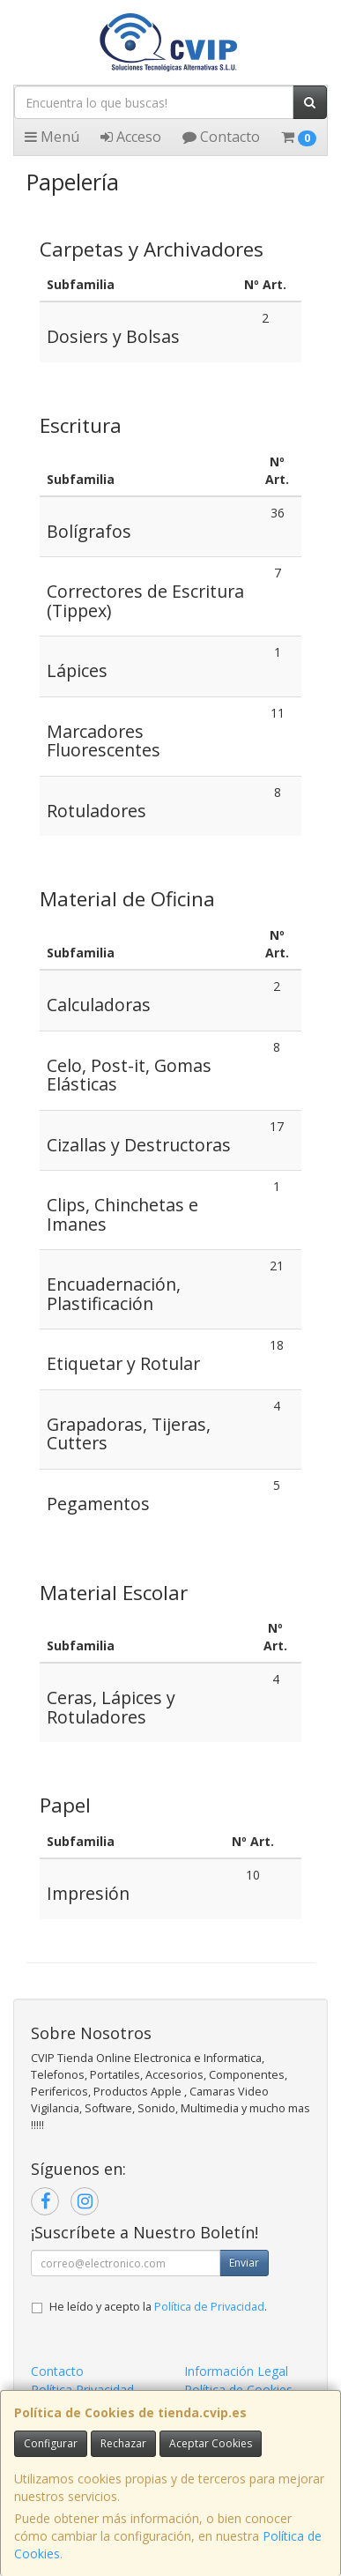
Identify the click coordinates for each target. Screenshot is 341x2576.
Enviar (244, 2262)
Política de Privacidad (209, 2306)
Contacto (221, 136)
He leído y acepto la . (158, 2306)
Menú (52, 136)
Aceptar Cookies (210, 2443)
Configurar (51, 2443)
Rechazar (123, 2443)
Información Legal (236, 2371)
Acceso (130, 136)
